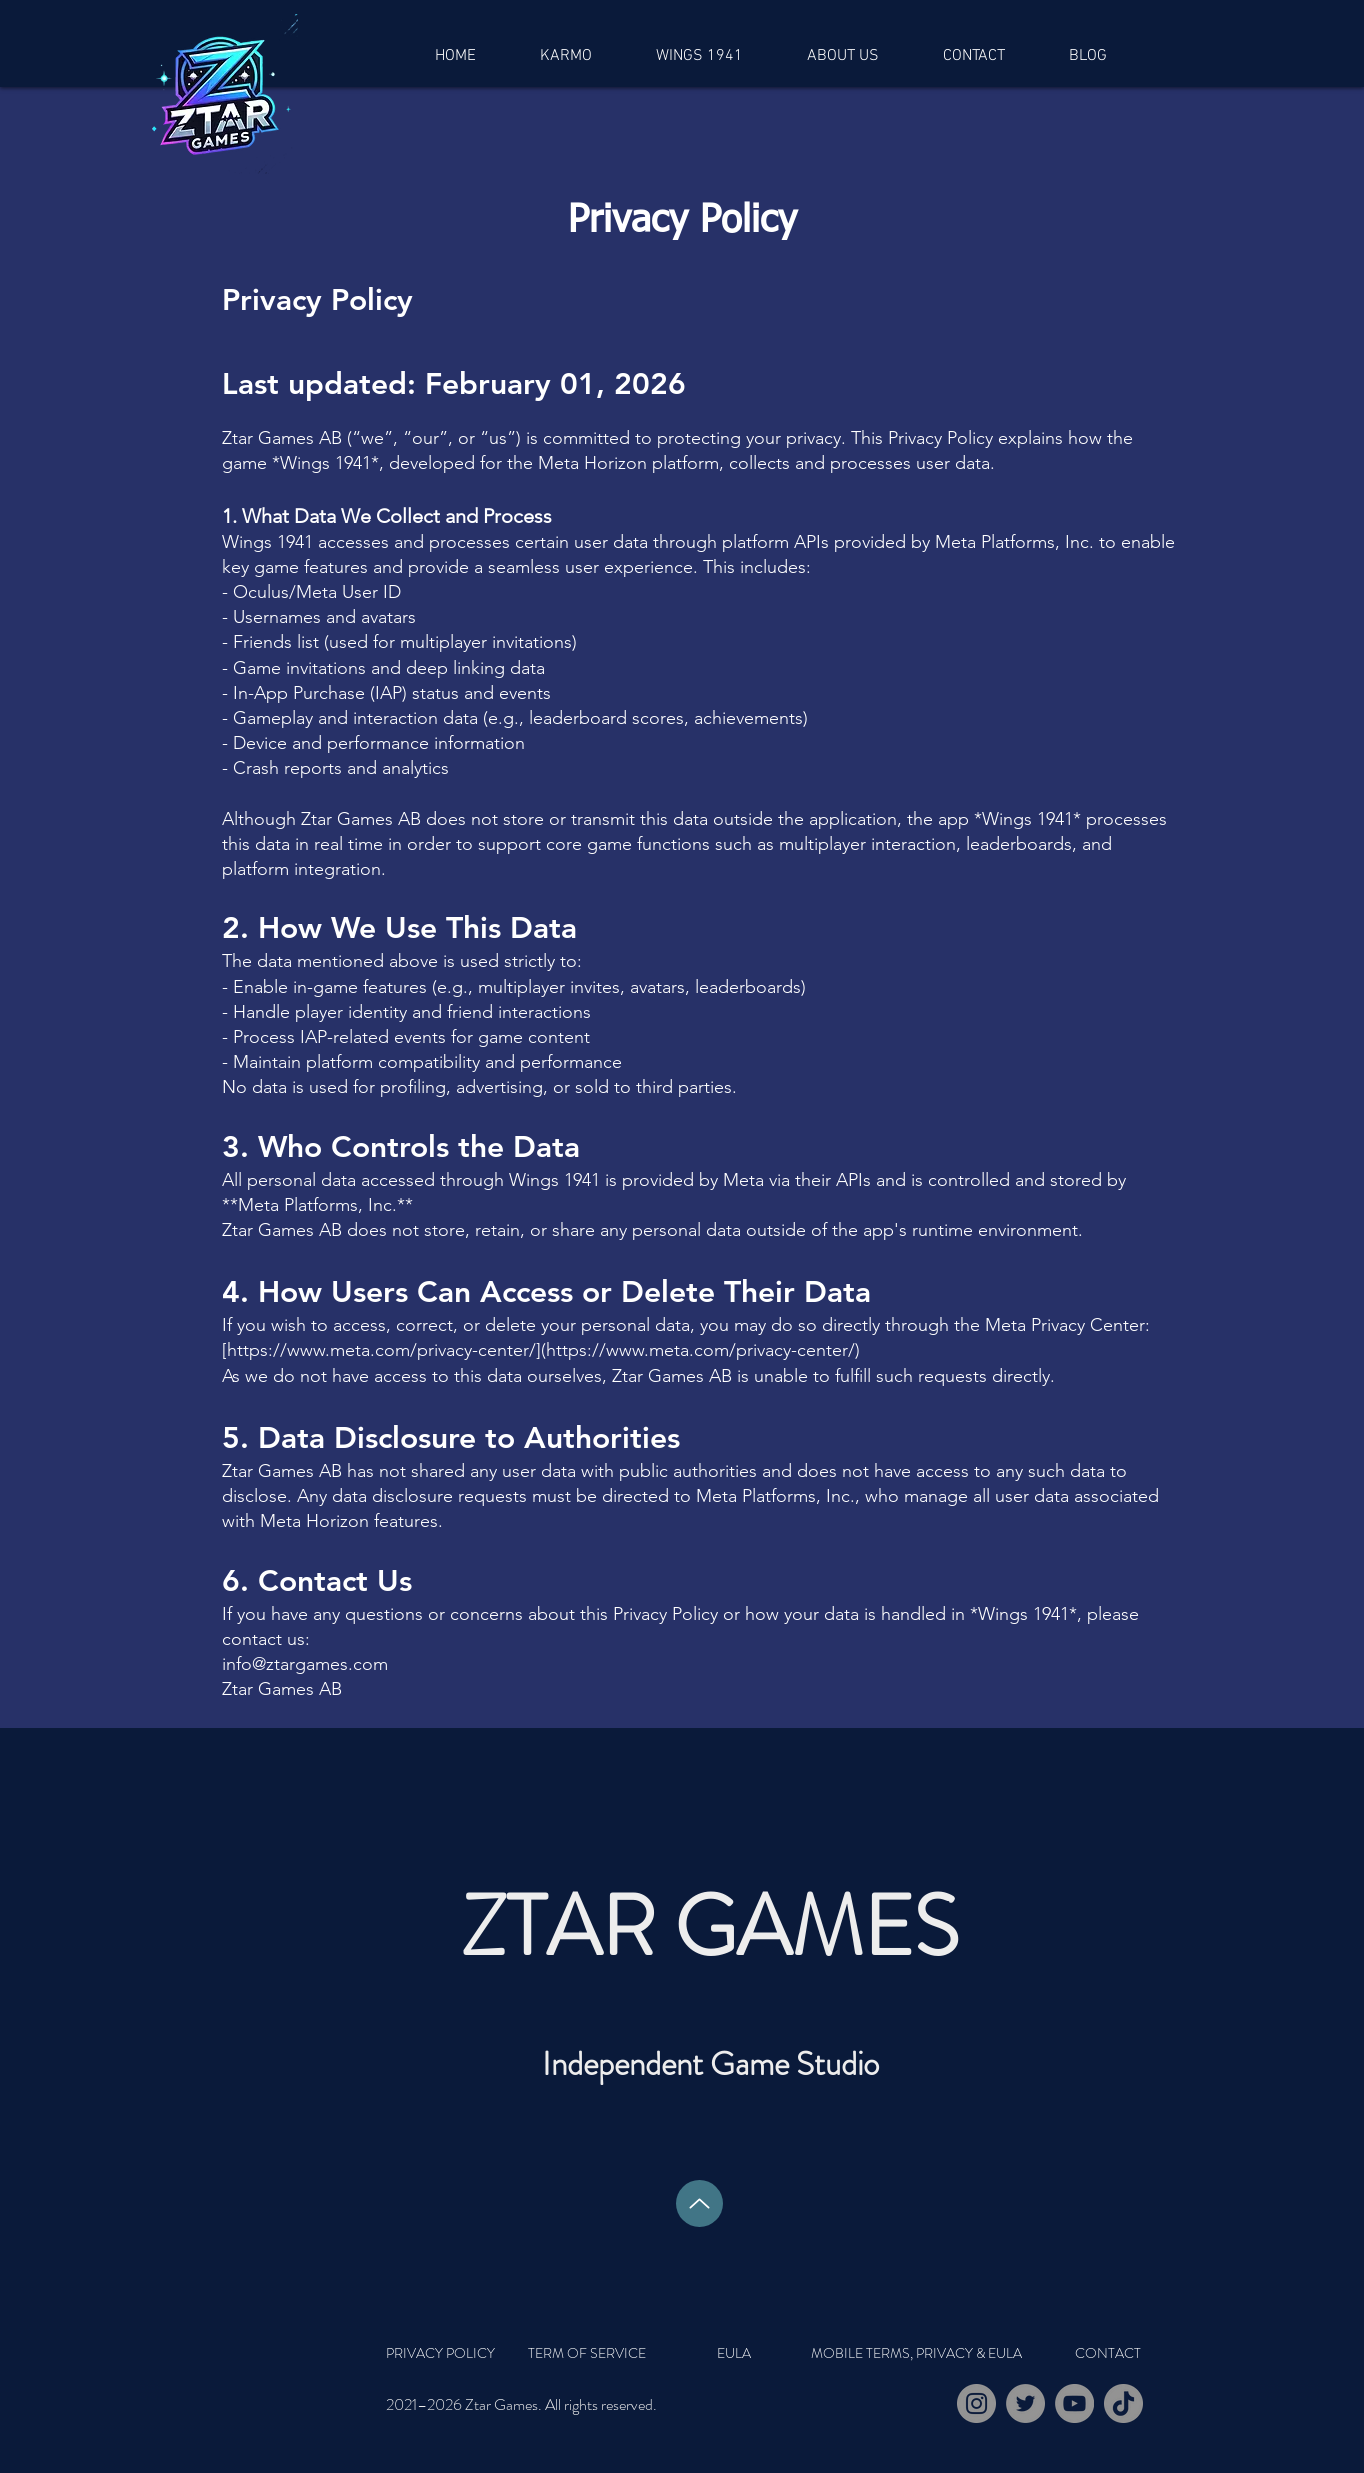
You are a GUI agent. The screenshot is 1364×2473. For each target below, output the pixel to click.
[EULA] (733, 2353)
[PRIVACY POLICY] (458, 2353)
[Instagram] (976, 2403)
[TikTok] (1123, 2403)
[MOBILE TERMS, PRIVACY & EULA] (916, 2353)
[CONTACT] (1107, 2353)
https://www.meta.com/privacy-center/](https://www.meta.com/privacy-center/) (543, 1350)
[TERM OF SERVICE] (587, 2353)
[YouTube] (1074, 2403)
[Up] (699, 2203)
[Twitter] (1025, 2403)
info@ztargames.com (305, 1664)
